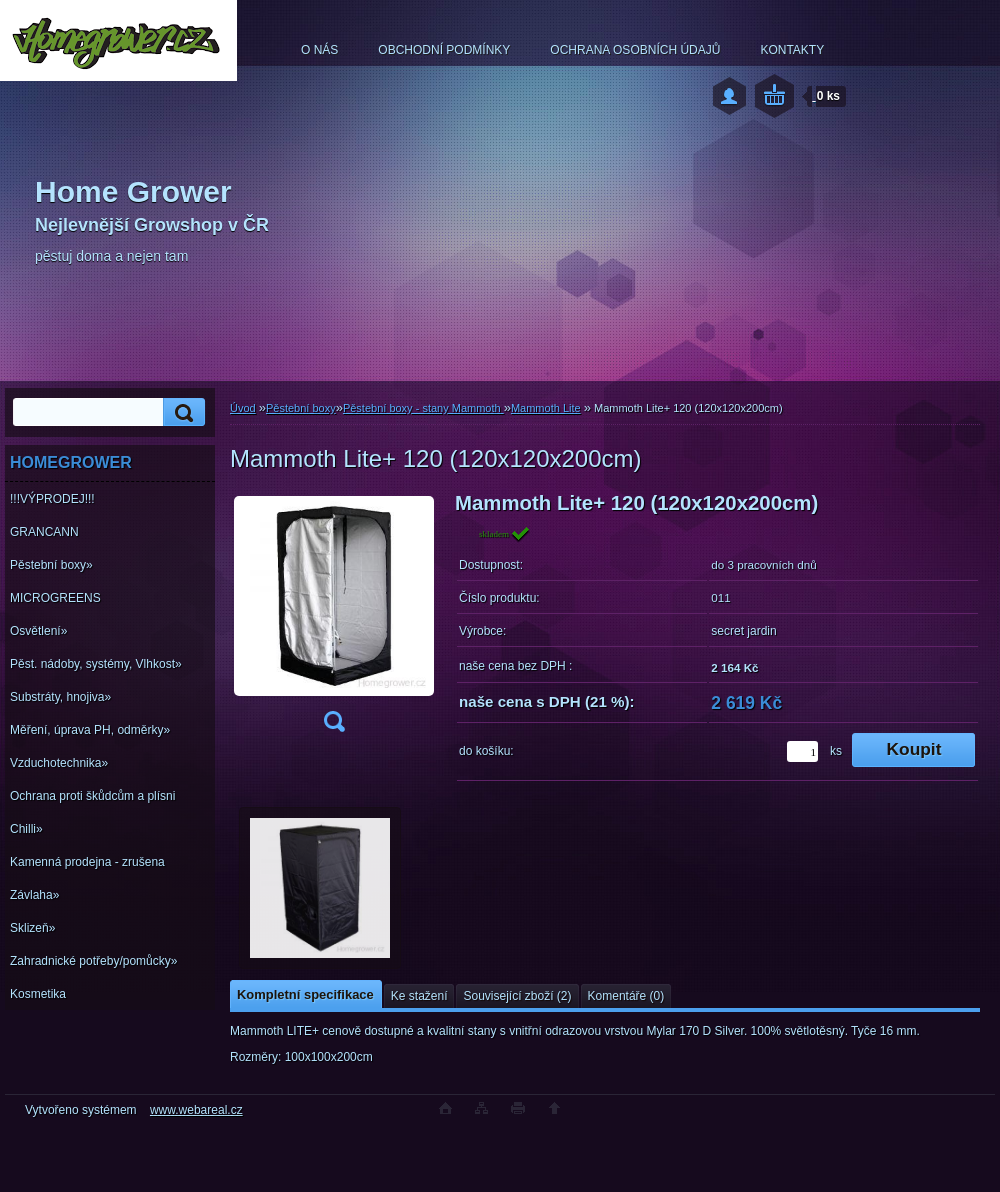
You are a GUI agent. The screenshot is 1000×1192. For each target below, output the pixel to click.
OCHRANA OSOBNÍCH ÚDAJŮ (635, 50)
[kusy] (802, 751)
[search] (181, 412)
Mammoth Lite (546, 408)
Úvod (243, 408)
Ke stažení (419, 996)
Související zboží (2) (517, 996)
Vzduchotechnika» (59, 763)
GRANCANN (44, 532)
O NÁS (319, 50)
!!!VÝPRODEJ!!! (52, 499)
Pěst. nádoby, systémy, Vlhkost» (96, 664)
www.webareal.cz (196, 1110)
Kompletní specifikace (305, 994)
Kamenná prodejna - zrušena (87, 862)
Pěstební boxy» (51, 565)
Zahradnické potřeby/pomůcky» (93, 961)
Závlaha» (34, 895)
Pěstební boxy (301, 408)
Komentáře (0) (626, 996)
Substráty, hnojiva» (60, 697)
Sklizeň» (32, 928)
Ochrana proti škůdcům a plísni (92, 796)
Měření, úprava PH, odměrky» (90, 730)
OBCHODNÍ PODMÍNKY (444, 50)
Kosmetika (38, 994)
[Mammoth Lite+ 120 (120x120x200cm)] (334, 618)
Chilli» (26, 829)
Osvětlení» (38, 631)
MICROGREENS (55, 598)
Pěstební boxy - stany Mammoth (423, 408)
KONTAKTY (792, 50)
